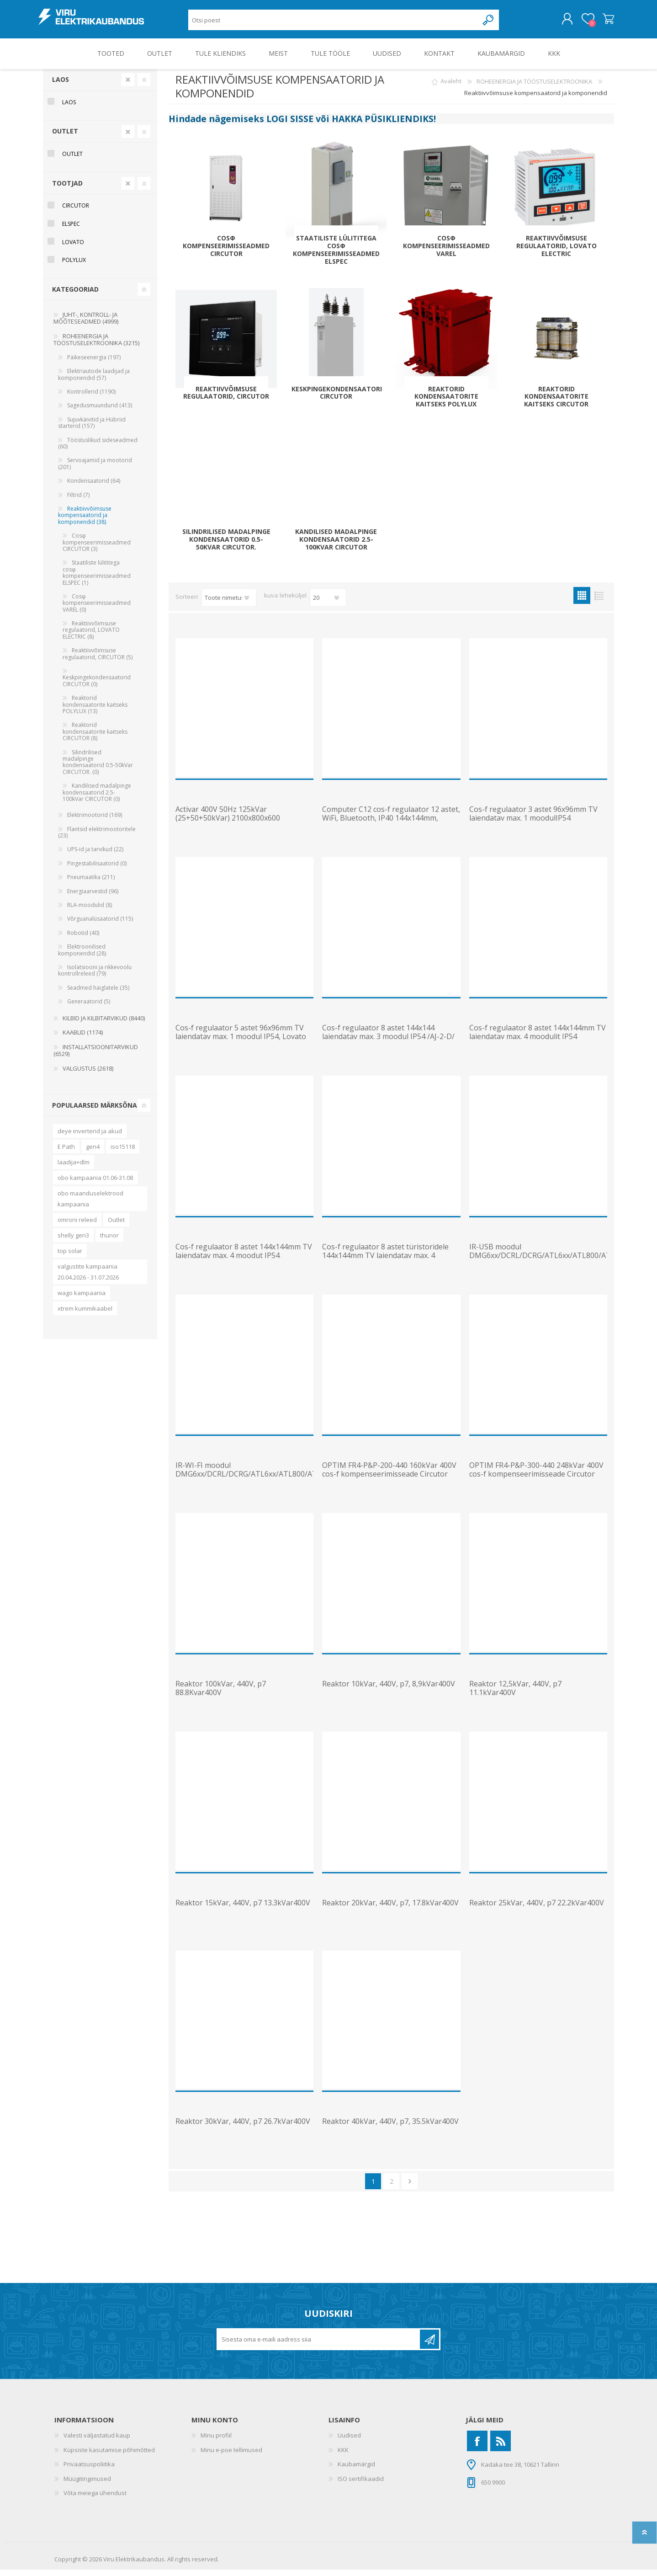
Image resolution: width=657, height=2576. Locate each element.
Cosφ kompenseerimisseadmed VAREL (446, 252)
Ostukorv (603, 22)
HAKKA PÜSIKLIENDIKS (383, 125)
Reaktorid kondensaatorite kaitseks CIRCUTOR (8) (95, 737)
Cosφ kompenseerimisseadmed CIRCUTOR (226, 252)
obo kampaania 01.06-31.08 (95, 1184)
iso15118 (123, 1153)
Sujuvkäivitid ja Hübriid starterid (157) (92, 429)
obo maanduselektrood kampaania (90, 1205)
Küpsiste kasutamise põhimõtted (109, 2456)
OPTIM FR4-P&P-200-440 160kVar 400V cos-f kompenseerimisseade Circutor (389, 1476)
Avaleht (450, 88)
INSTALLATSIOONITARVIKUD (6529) (95, 1057)
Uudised (349, 2441)
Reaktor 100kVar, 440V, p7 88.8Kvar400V (220, 1694)
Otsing (488, 23)
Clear (128, 86)
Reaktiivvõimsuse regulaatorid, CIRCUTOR (226, 399)
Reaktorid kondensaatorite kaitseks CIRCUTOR (556, 403)
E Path (66, 1153)
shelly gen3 (73, 1241)
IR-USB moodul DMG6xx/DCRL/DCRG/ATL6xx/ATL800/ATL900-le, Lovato (538, 1262)
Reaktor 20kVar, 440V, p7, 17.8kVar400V (390, 1909)
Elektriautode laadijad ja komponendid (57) (94, 380)
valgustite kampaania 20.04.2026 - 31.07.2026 (88, 1278)
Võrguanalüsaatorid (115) (100, 925)
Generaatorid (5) (88, 1008)
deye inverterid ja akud (90, 1137)
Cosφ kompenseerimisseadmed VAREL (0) (97, 609)
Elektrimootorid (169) (94, 821)
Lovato (73, 248)
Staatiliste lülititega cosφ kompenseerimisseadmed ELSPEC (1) (97, 578)
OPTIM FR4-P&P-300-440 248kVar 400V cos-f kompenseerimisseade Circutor (536, 1476)
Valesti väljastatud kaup (97, 2441)
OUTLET (65, 137)
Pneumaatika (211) (91, 883)
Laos (60, 85)
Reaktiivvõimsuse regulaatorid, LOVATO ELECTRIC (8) (91, 636)
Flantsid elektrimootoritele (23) (97, 839)
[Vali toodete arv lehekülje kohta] (328, 604)
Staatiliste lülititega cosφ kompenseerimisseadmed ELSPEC (336, 256)
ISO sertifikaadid (361, 2485)
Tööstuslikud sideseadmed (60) (98, 450)
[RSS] (500, 2447)
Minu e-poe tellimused (231, 2456)
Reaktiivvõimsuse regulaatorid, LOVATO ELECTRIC (556, 252)
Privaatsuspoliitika (89, 2470)
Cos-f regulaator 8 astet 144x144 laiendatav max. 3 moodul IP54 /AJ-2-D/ (388, 1038)
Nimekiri (598, 601)
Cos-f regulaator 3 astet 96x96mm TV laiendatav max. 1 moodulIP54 (533, 820)
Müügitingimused (87, 2485)
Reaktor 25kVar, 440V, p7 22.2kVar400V (536, 1909)
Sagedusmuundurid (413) (99, 412)
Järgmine (410, 2188)
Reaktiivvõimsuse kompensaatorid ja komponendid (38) (84, 521)
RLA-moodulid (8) (89, 911)
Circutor (75, 212)
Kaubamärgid (356, 2470)
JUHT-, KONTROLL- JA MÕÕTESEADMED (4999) (85, 324)
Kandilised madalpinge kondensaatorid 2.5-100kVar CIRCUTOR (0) (97, 798)
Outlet (116, 1226)
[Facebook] (477, 2447)
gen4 (93, 1153)
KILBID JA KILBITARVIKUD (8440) (104, 1024)
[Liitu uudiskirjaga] (319, 2345)
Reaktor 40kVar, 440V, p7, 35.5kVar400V (390, 2127)
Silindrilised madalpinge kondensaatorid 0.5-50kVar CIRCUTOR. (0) (98, 768)
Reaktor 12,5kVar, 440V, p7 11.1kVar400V (515, 1694)
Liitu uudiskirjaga (429, 2345)
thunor (109, 1241)
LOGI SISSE (289, 125)
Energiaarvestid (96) (92, 897)
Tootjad (67, 189)
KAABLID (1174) (83, 1039)
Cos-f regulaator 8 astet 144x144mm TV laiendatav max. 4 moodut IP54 (243, 1257)
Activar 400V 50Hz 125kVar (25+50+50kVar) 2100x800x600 (227, 820)
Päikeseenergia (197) (94, 364)
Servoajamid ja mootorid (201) (95, 470)
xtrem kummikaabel (85, 1315)
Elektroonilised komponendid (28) (82, 956)
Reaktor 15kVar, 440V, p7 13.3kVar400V (242, 1909)
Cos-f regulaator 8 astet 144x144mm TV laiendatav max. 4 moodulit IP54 (537, 1038)
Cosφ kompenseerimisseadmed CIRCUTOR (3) (97, 548)
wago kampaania (82, 1299)
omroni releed (77, 1226)
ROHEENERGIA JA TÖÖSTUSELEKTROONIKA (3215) (96, 346)
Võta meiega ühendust (95, 2499)
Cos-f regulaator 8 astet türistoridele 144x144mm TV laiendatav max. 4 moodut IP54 (385, 1262)
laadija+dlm (74, 1168)
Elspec (71, 230)
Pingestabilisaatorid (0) (97, 870)
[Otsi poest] (333, 23)
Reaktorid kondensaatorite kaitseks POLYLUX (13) (95, 710)
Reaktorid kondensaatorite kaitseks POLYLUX (446, 403)
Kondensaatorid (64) (93, 487)
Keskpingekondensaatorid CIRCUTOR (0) (97, 687)
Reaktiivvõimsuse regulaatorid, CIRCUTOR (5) (97, 660)
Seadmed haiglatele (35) (98, 994)
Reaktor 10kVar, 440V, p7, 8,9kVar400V (388, 1690)
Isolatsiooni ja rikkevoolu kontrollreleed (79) (95, 977)
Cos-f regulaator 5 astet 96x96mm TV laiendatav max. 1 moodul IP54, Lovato (240, 1038)
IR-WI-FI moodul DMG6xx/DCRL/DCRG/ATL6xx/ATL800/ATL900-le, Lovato (244, 1480)
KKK (343, 2456)
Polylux (74, 266)
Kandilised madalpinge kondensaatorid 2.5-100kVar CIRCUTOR (336, 545)
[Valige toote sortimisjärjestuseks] (228, 604)
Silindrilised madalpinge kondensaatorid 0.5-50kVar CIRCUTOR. (226, 545)
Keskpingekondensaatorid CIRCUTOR (336, 399)
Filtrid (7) (78, 501)
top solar (70, 1257)
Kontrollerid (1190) (91, 398)
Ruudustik (581, 601)
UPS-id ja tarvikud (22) (95, 855)
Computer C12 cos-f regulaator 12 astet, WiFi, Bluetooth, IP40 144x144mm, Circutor (391, 824)
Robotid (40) (83, 939)
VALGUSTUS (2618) (88, 1075)
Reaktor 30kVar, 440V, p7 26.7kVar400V (242, 2127)
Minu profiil (216, 2441)
